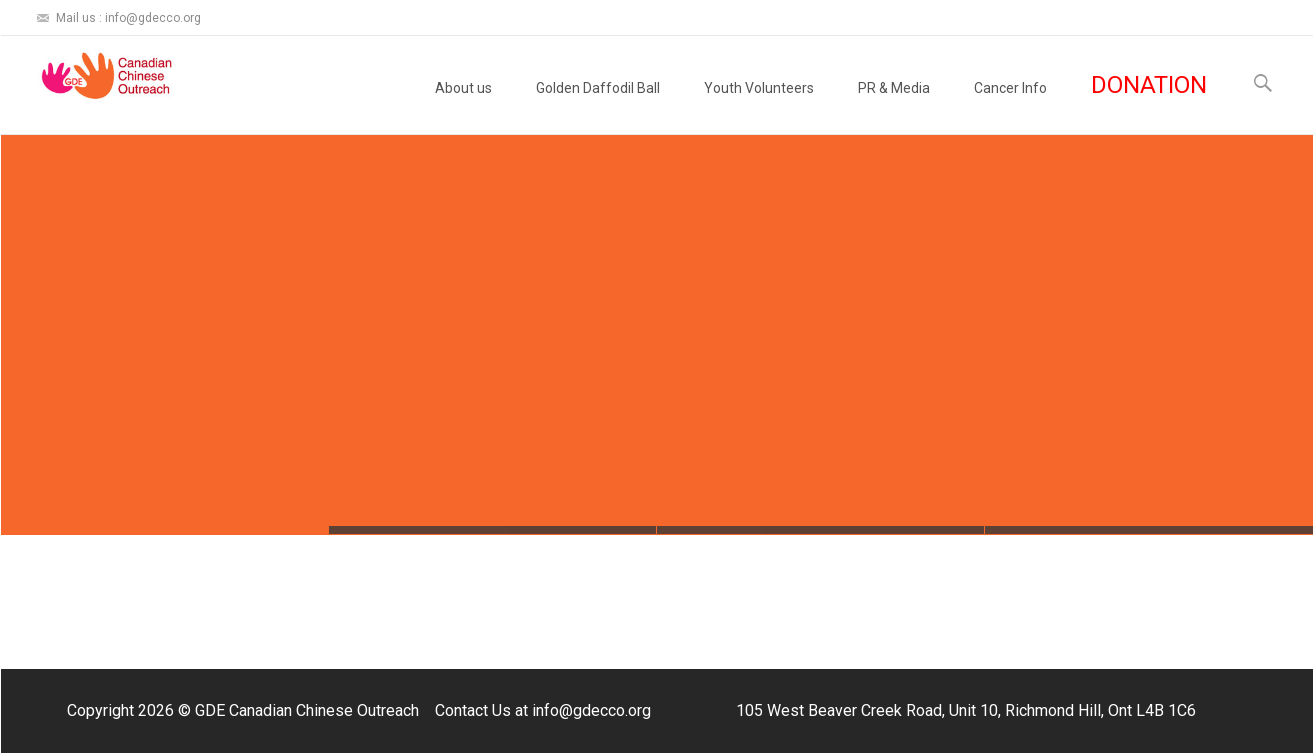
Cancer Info (1010, 106)
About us (463, 106)
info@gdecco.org (591, 710)
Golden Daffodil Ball (598, 106)
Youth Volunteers (759, 106)
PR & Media (894, 106)
